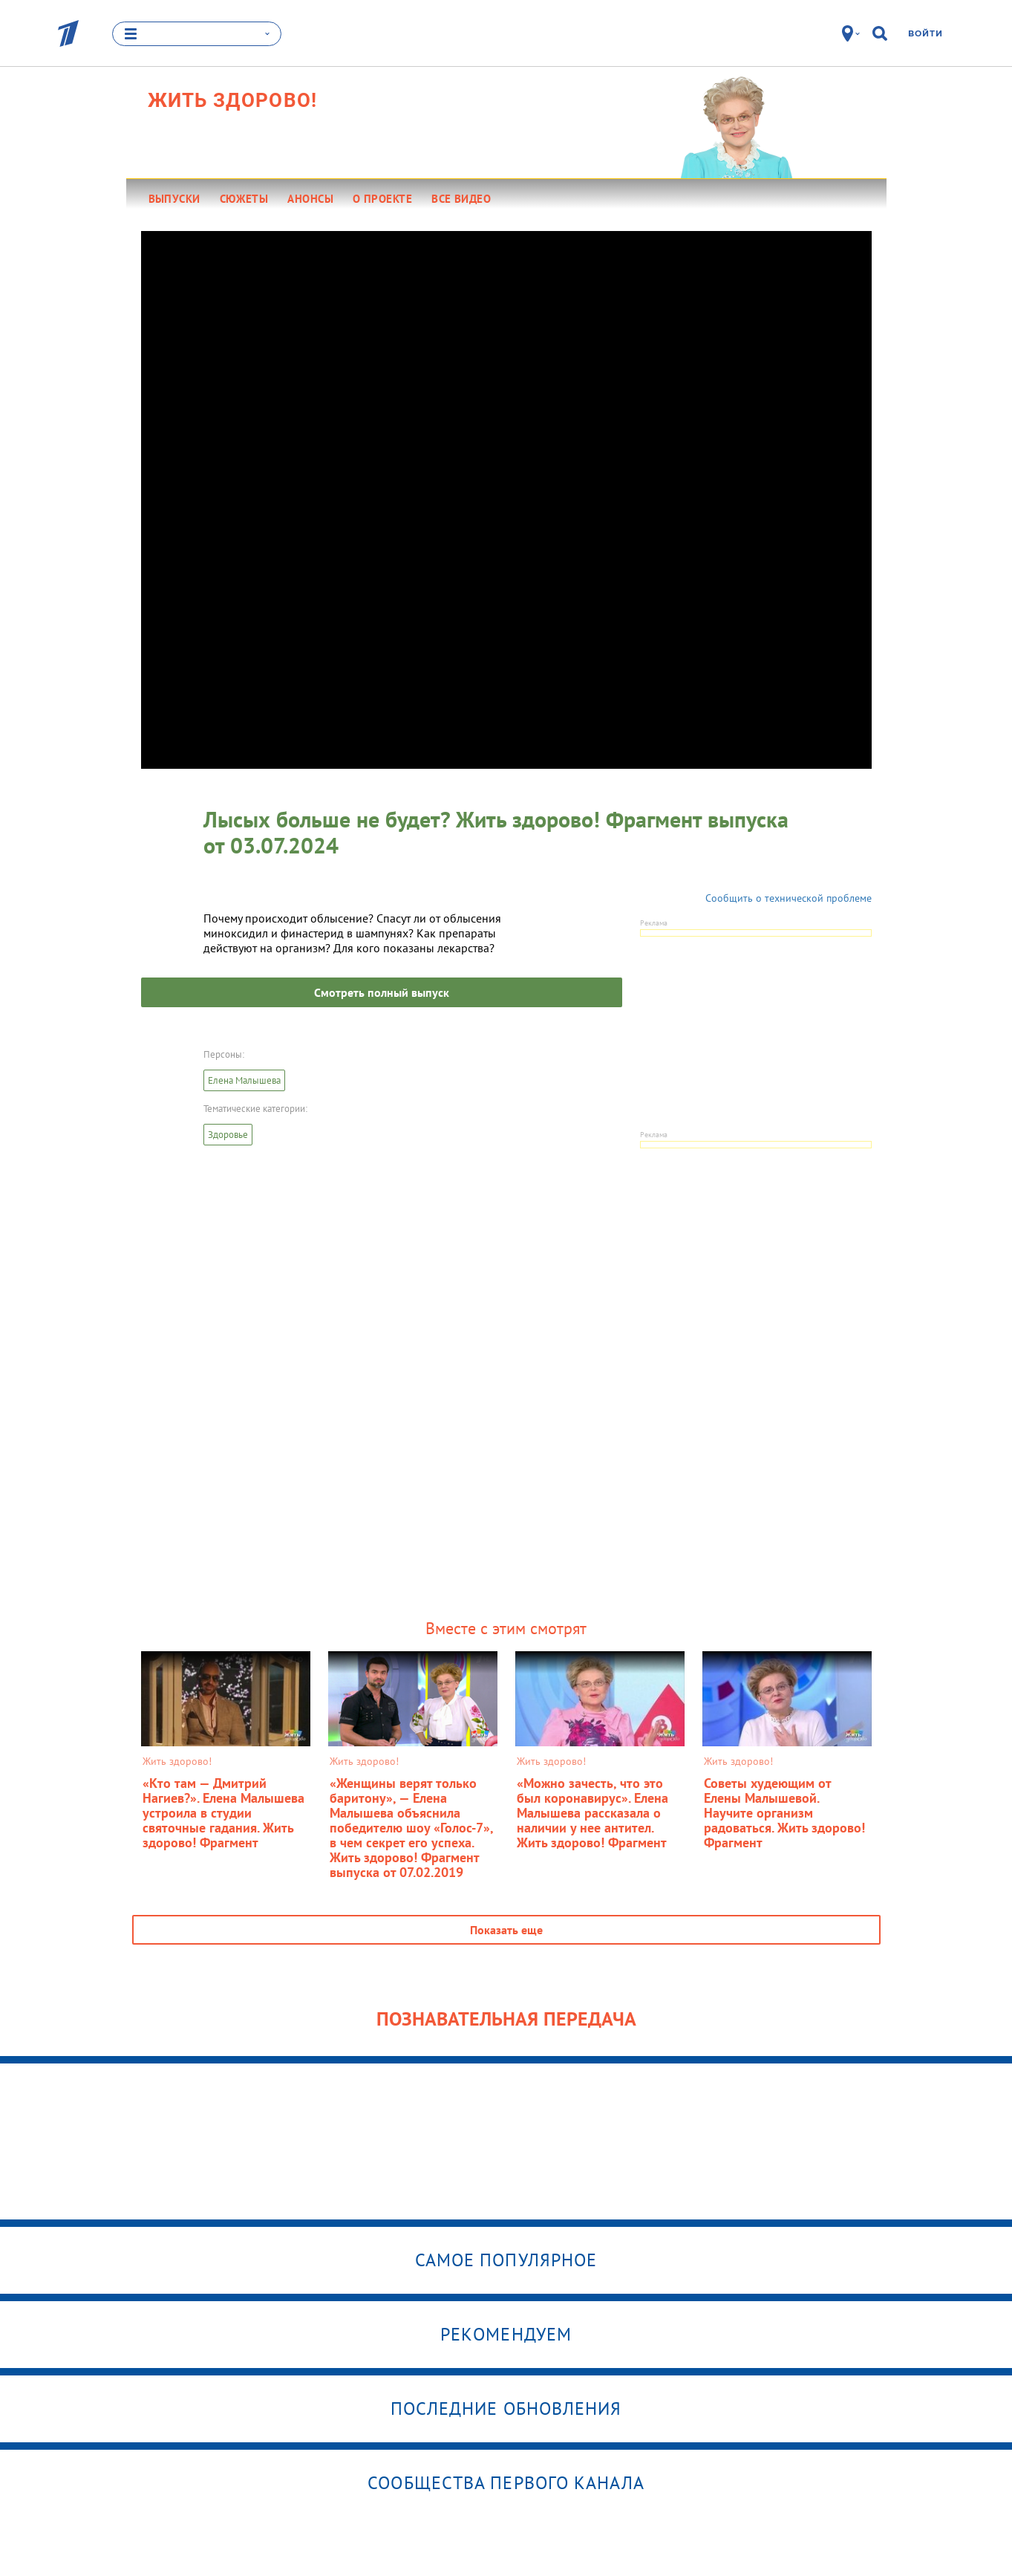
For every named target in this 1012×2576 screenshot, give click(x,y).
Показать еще (506, 1929)
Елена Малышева (244, 1080)
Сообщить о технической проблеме (788, 898)
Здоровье (228, 1134)
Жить (233, 100)
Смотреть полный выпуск (381, 992)
